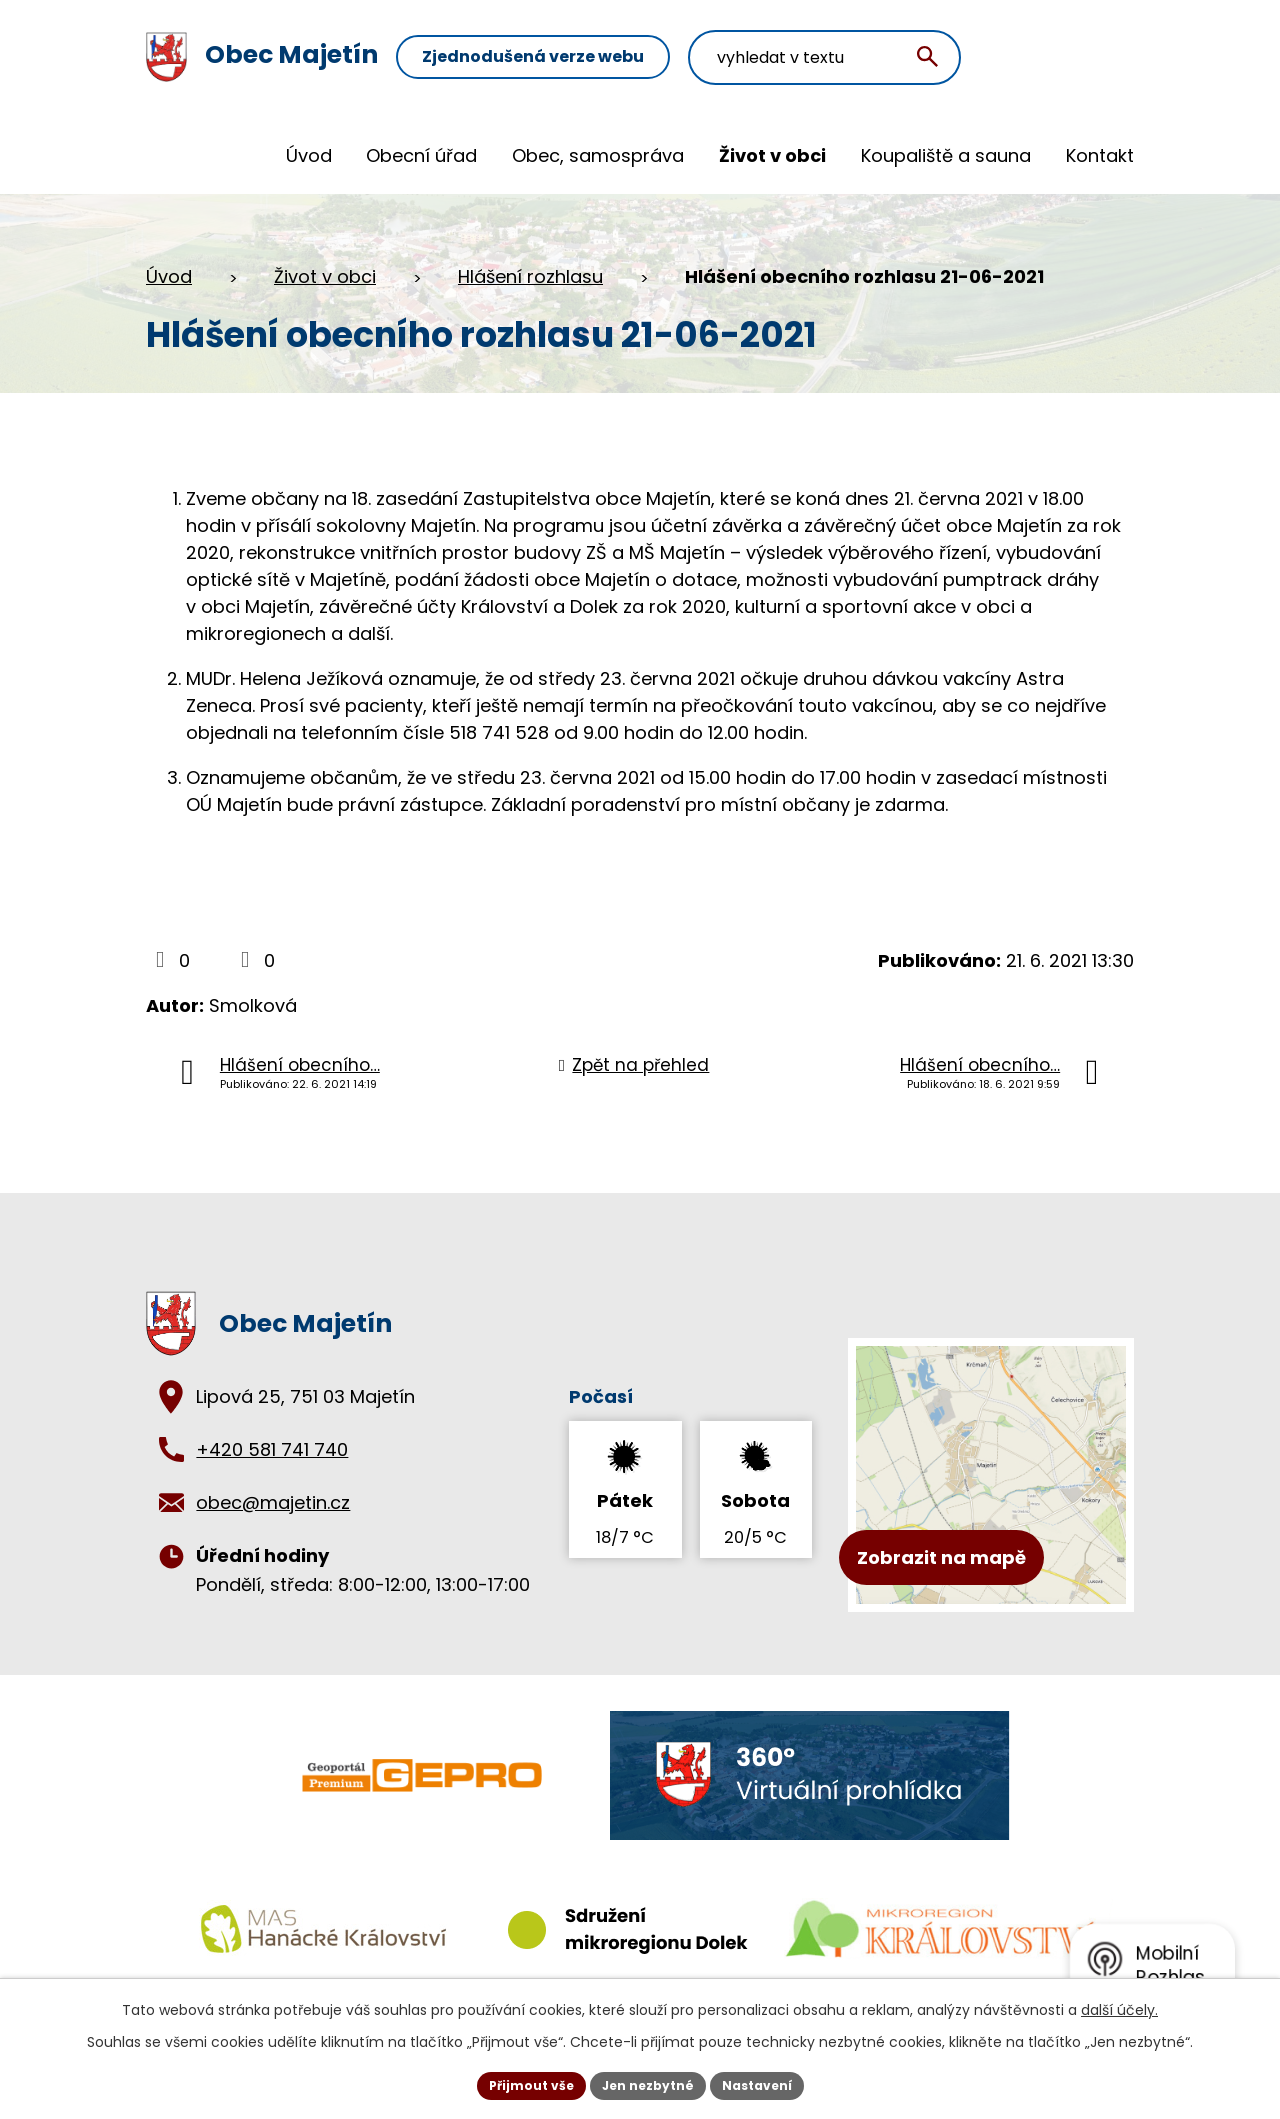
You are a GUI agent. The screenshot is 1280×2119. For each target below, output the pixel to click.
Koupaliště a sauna (946, 155)
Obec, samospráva (598, 155)
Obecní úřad (421, 155)
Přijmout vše (515, 2083)
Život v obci (772, 155)
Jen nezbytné (647, 2083)
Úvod (309, 155)
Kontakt (1100, 155)
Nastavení (772, 2083)
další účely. (1119, 2005)
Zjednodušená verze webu (614, 57)
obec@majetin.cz (273, 1502)
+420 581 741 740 (272, 1449)
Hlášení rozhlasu (530, 276)
